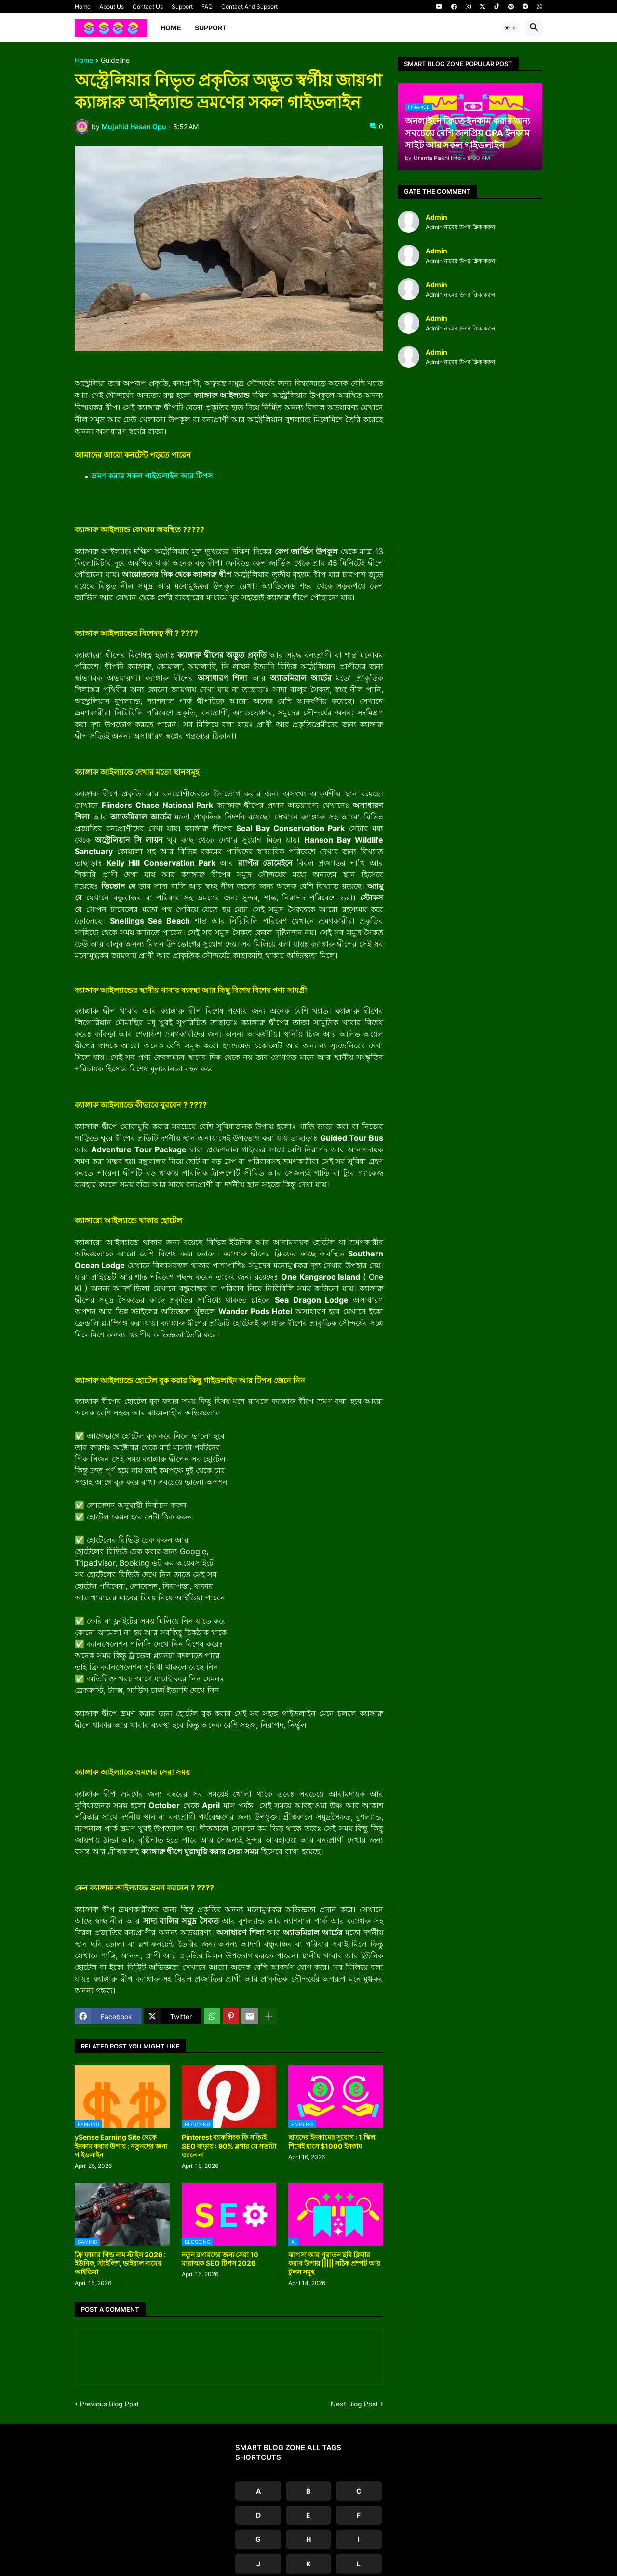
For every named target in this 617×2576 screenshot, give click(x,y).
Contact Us (148, 6)
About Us (111, 6)
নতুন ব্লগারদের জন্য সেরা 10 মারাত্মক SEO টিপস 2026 (220, 2258)
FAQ (207, 6)
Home (83, 6)
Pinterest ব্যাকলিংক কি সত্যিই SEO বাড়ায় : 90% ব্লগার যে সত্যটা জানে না (229, 2145)
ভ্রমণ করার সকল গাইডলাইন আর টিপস (152, 475)
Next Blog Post (354, 2404)
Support (182, 6)
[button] (510, 28)
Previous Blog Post (109, 2404)
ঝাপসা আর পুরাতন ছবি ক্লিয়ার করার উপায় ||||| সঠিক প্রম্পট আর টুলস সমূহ (334, 2263)
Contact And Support (249, 6)
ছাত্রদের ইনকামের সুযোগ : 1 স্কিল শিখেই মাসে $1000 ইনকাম (331, 2141)
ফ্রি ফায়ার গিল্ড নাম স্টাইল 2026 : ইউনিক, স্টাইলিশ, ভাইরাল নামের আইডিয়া (120, 2263)
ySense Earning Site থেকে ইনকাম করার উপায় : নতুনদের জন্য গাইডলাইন (121, 2145)
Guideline (115, 60)
